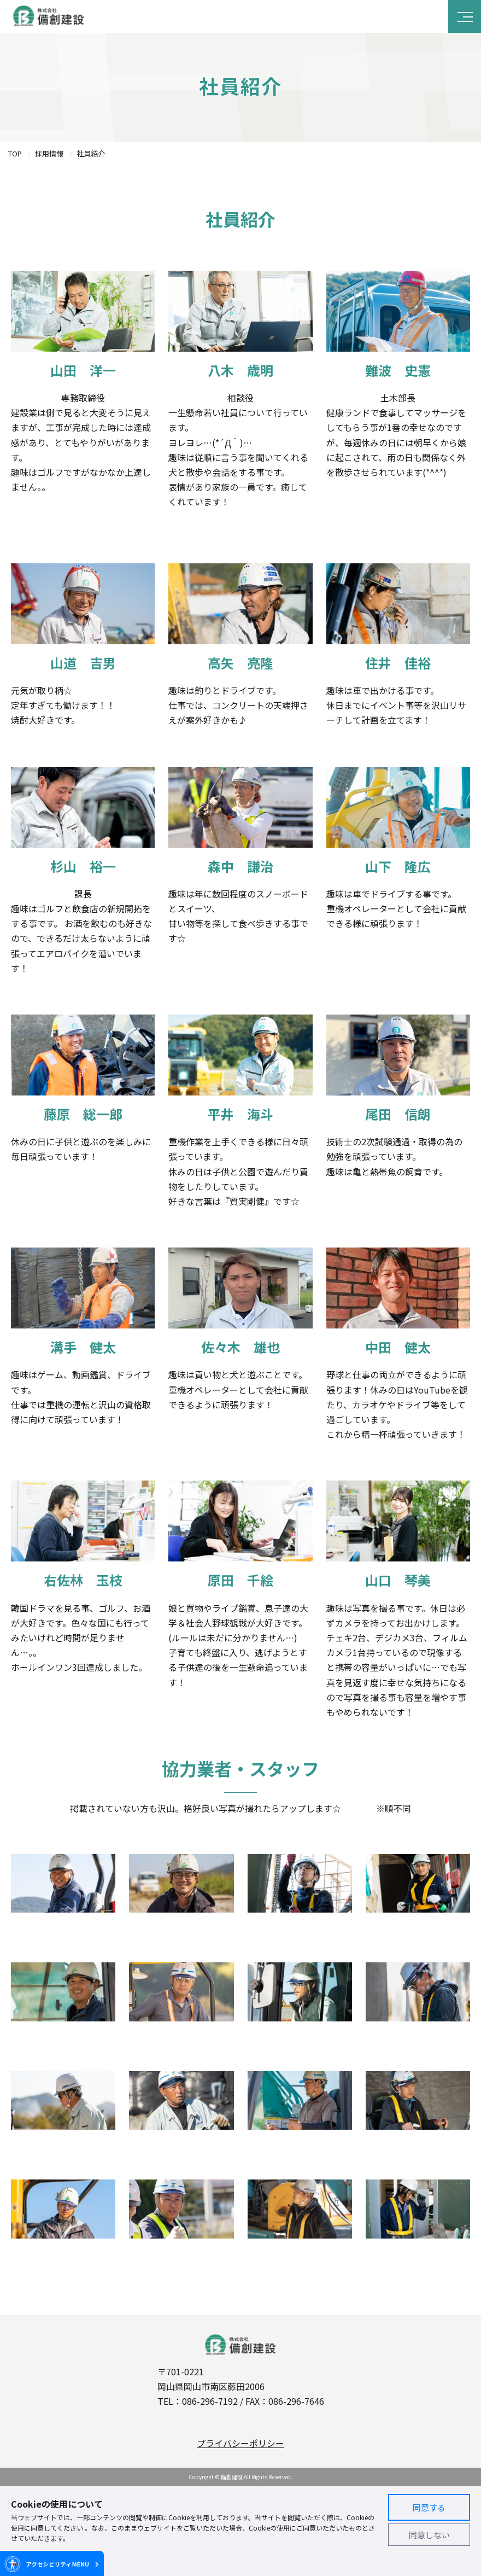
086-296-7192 (210, 2401)
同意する (429, 2507)
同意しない (429, 2534)
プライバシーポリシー (240, 2443)
